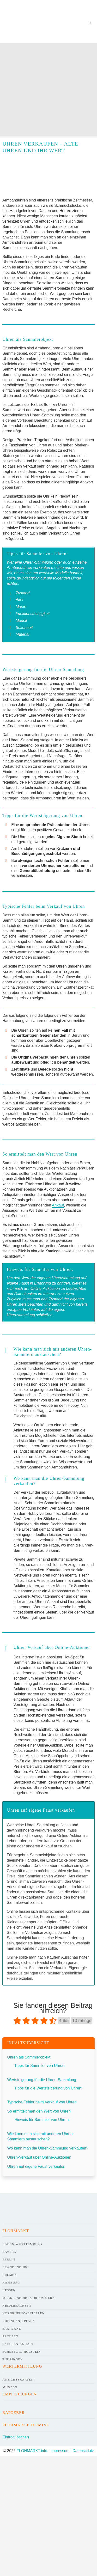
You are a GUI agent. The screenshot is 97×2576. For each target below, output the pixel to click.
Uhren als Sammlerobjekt (28, 2057)
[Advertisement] (45, 91)
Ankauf (58, 1205)
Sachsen (10, 2336)
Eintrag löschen (15, 2437)
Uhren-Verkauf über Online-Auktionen (39, 2157)
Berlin (8, 2259)
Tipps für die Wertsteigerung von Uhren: (48, 2088)
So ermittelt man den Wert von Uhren (39, 2111)
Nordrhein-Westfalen (23, 2313)
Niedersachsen (16, 2305)
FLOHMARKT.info (32, 2451)
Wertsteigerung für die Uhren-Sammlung (41, 2080)
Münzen (9, 2387)
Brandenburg (15, 2267)
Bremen (9, 2275)
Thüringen (12, 2359)
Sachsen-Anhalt (18, 2344)
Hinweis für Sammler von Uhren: (42, 2120)
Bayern (9, 2251)
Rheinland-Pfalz (18, 2321)
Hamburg (11, 2282)
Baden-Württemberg (22, 2244)
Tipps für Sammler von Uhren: (40, 2066)
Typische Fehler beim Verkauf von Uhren (42, 2102)
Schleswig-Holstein (21, 2351)
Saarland (11, 2328)
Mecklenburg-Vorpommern (28, 2298)
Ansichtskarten (18, 2379)
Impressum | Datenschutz (72, 2451)
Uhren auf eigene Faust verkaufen (36, 2166)
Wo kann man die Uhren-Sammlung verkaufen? (47, 2148)
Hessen (9, 2290)
